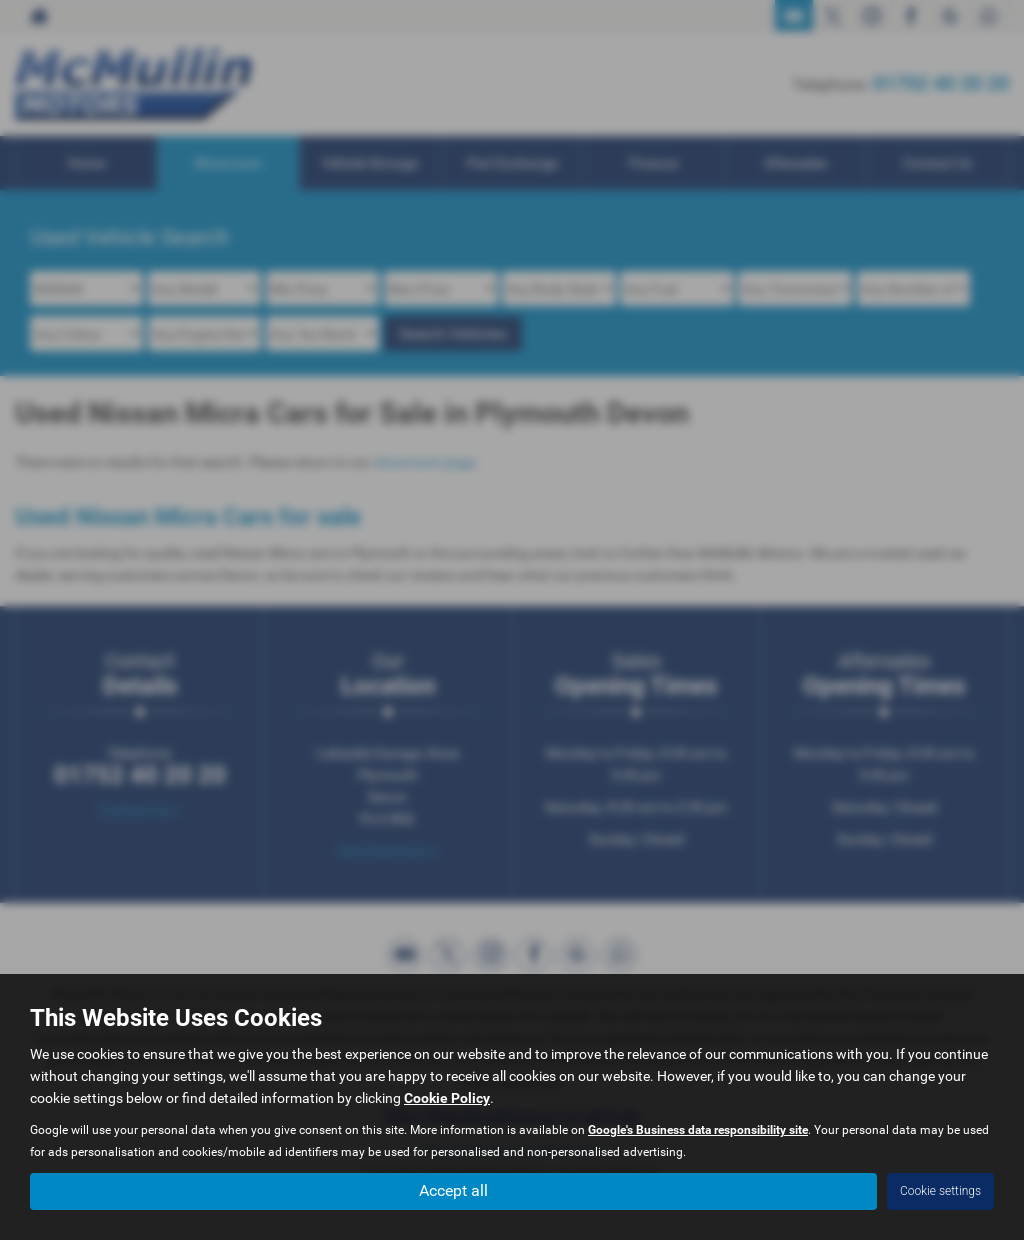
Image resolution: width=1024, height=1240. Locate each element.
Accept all (453, 1190)
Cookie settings (940, 1191)
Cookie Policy (447, 1098)
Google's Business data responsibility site (698, 1130)
